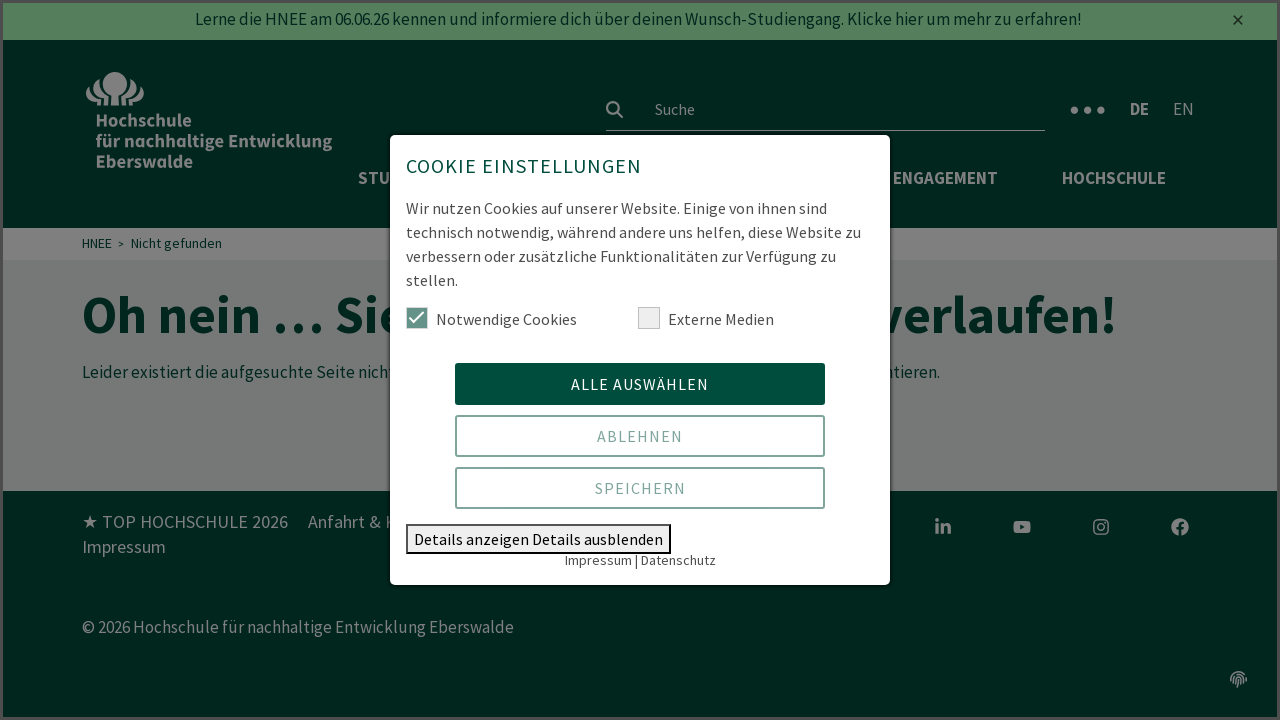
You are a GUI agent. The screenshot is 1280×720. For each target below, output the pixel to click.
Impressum (598, 560)
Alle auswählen (640, 384)
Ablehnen (640, 436)
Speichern (640, 488)
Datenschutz (678, 560)
